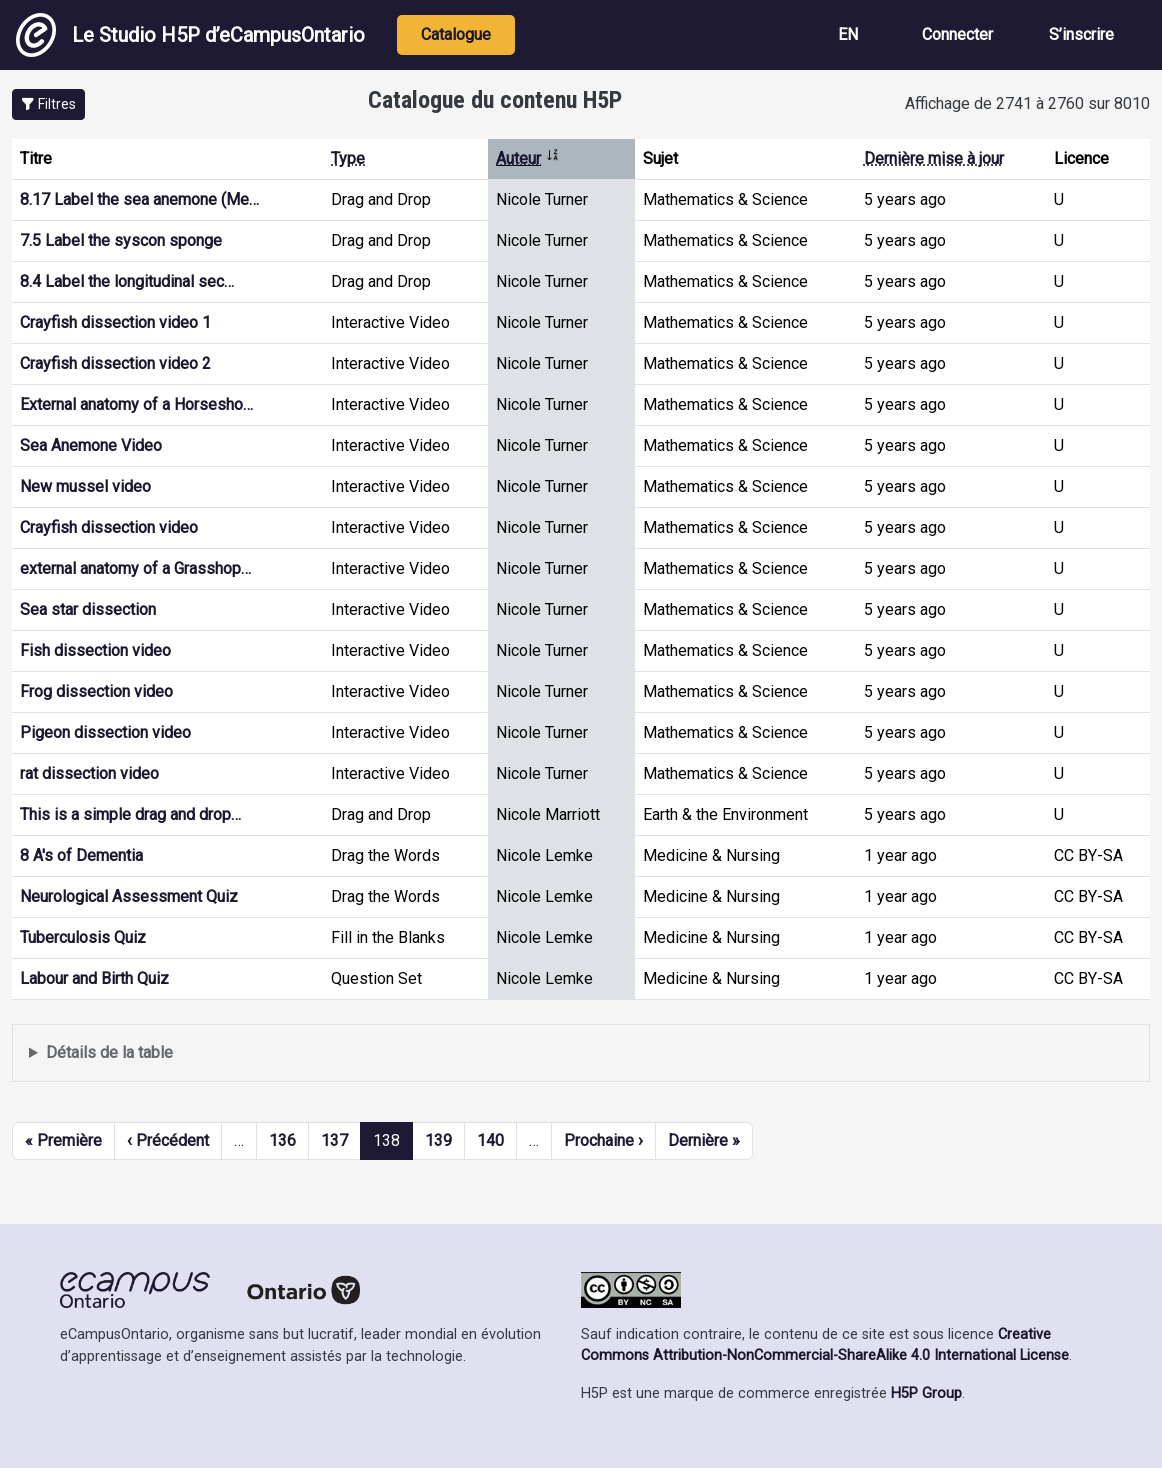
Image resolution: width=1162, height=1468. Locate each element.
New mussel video (85, 486)
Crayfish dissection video (109, 527)
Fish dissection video (95, 650)
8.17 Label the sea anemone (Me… (139, 199)
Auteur (528, 158)
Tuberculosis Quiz (83, 937)
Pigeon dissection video (105, 732)
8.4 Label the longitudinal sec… (127, 281)
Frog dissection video (96, 691)
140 (490, 1140)
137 (334, 1140)
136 (282, 1140)
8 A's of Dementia (81, 855)
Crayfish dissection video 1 (115, 322)
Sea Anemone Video (91, 445)
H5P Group (926, 1393)
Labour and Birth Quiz (94, 978)
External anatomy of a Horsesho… (136, 404)
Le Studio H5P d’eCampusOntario (190, 35)
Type (348, 158)
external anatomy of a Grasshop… (135, 568)
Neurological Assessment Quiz (129, 896)
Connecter (957, 34)
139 (438, 1140)
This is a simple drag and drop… (130, 814)
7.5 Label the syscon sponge (121, 240)
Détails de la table (109, 1052)
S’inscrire (1081, 34)
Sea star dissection (88, 609)
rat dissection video (89, 773)
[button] (48, 104)
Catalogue (456, 34)
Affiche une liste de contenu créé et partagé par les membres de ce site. (581, 1053)
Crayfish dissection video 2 (115, 363)
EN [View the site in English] (848, 34)
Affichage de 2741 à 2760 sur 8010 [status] (1027, 103)
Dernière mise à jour (934, 158)
